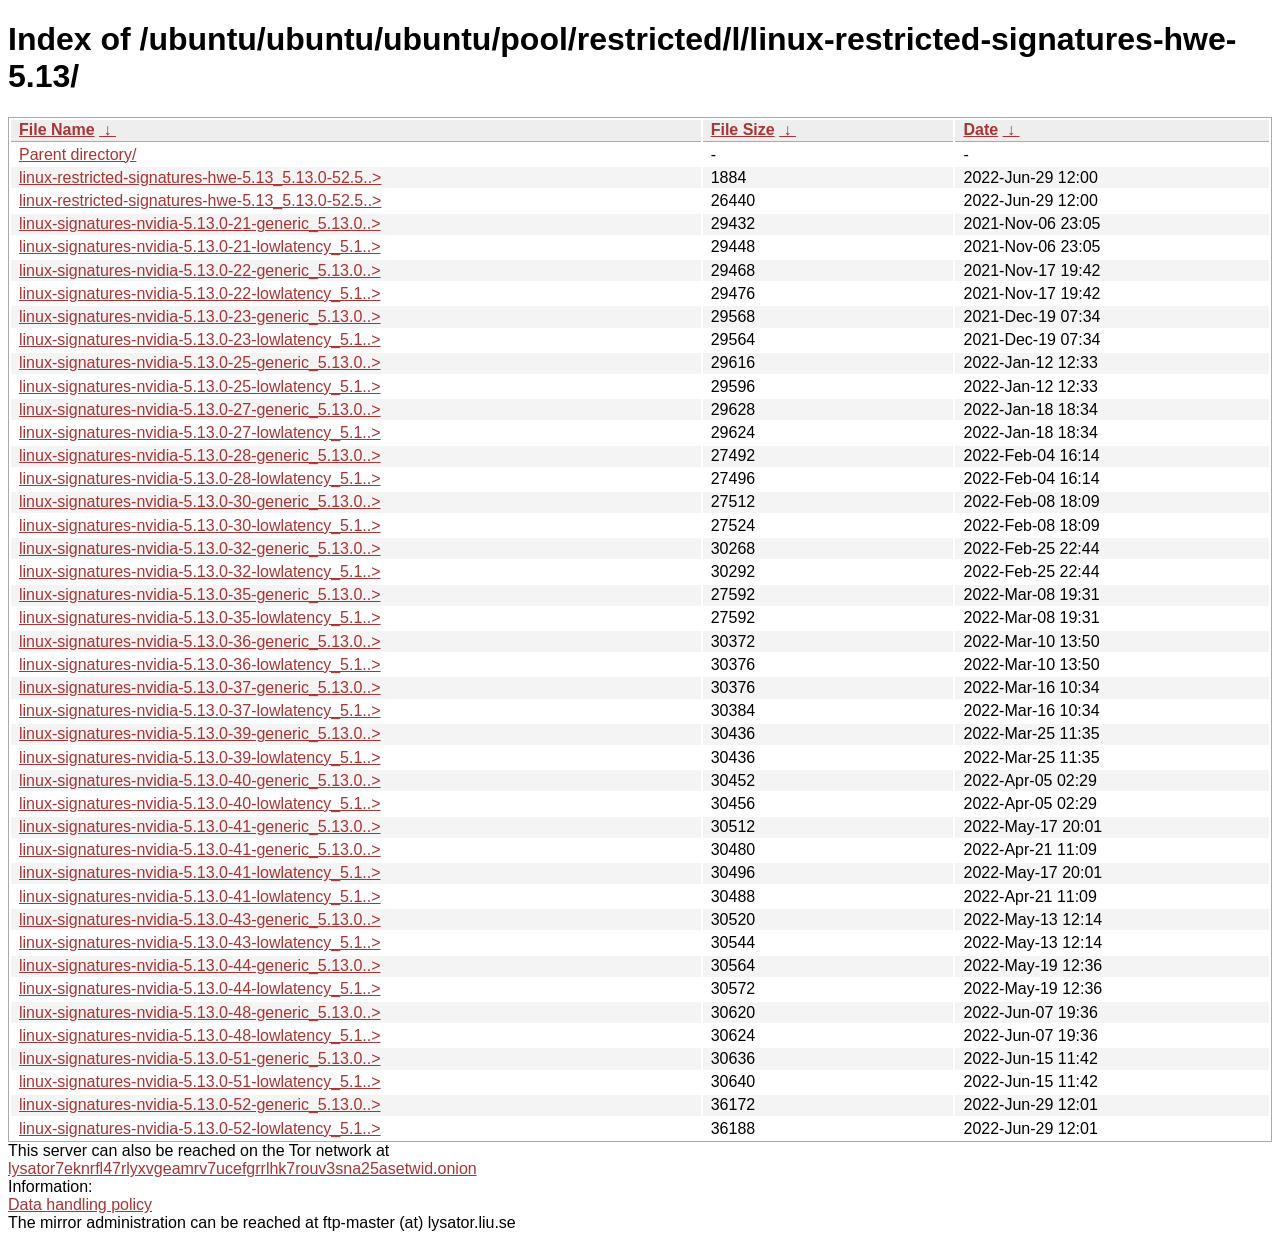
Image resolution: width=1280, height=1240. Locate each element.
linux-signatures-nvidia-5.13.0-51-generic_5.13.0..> (200, 1058)
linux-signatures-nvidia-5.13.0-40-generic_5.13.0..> (200, 780)
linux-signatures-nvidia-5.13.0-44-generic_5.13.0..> (200, 965)
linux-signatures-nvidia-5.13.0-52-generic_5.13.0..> (200, 1104)
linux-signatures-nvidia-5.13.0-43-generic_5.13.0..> (200, 919)
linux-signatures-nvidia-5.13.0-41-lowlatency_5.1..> (200, 872)
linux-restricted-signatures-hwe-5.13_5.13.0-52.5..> (200, 177)
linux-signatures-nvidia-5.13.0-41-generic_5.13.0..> (200, 826)
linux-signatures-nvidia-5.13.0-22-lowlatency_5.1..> (200, 293)
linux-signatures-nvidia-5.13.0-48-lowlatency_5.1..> (200, 1035)
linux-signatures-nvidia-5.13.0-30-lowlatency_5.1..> (200, 525)
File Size (743, 129)
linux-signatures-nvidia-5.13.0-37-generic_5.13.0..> (200, 687)
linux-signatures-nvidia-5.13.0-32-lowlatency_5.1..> (200, 571)
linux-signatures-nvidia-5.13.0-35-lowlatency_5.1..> (200, 617)
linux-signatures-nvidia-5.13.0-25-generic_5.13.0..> (200, 362)
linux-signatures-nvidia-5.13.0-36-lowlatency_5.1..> (200, 664)
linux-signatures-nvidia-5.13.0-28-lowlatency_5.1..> (200, 478)
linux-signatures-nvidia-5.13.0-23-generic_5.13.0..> (200, 316)
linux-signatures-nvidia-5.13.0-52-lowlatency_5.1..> (200, 1128)
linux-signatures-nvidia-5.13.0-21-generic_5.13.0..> (200, 223)
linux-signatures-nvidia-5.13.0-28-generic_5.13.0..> (200, 455)
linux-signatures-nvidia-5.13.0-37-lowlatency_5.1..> (200, 710)
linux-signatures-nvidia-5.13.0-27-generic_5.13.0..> (200, 409)
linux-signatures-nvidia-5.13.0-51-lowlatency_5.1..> (200, 1081)
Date (980, 129)
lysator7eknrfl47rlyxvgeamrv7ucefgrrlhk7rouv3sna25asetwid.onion (242, 1168)
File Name (57, 129)
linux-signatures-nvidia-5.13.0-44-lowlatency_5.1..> (200, 988)
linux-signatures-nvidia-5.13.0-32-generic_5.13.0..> (200, 548)
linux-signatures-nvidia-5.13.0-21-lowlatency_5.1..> (200, 246)
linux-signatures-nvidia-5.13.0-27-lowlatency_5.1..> (200, 432)
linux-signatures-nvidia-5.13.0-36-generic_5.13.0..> (200, 641)
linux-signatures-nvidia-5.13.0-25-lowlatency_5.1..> (200, 386)
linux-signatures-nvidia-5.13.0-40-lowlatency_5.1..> (200, 803)
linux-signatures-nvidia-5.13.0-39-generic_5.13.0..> (200, 733)
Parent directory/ (77, 154)
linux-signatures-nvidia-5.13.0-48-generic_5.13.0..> (200, 1012)
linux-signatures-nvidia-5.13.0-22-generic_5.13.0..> (200, 270)
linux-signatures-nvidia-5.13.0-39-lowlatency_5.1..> (200, 757)
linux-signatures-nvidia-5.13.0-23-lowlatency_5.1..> (200, 339)
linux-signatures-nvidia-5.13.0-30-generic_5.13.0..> (200, 501)
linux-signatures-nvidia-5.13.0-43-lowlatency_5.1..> (200, 942)
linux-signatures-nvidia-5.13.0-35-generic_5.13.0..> (200, 594)
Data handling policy (80, 1204)
